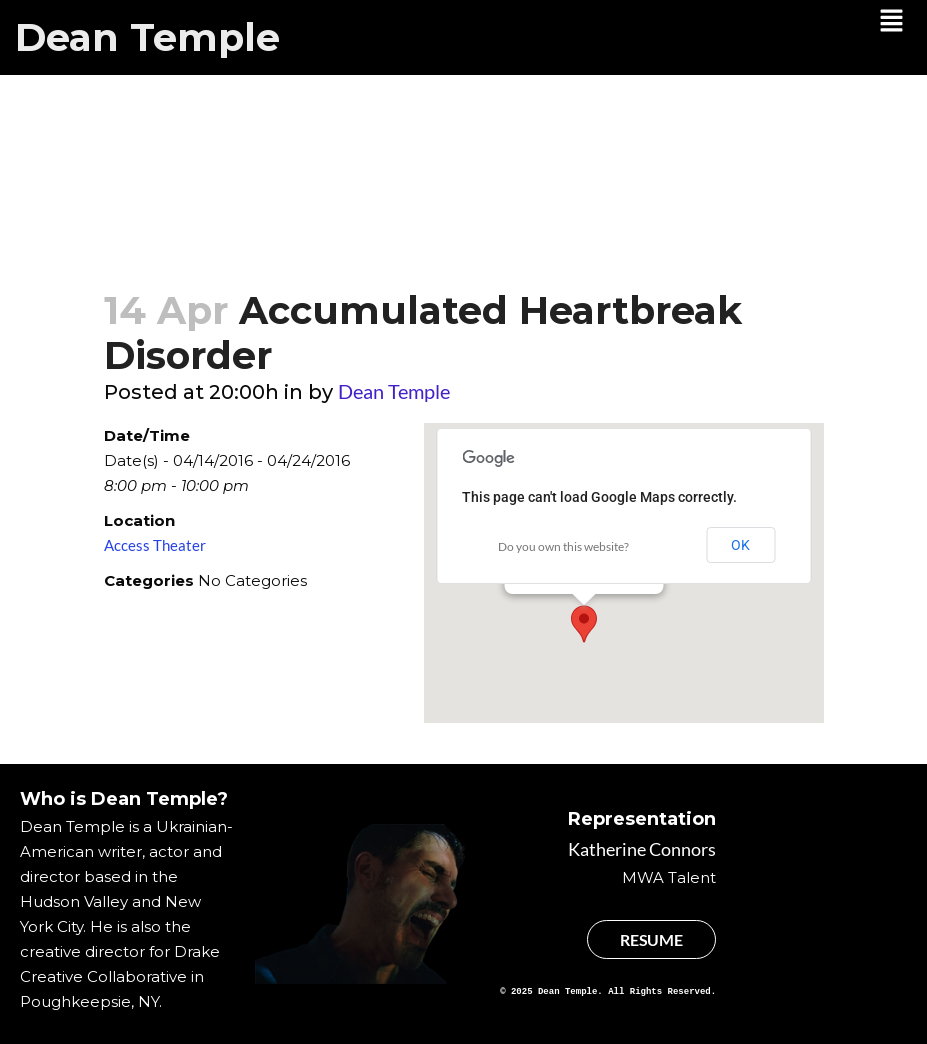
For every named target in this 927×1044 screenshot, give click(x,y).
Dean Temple (147, 37)
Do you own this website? (563, 546)
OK (740, 545)
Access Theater (155, 545)
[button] (892, 22)
